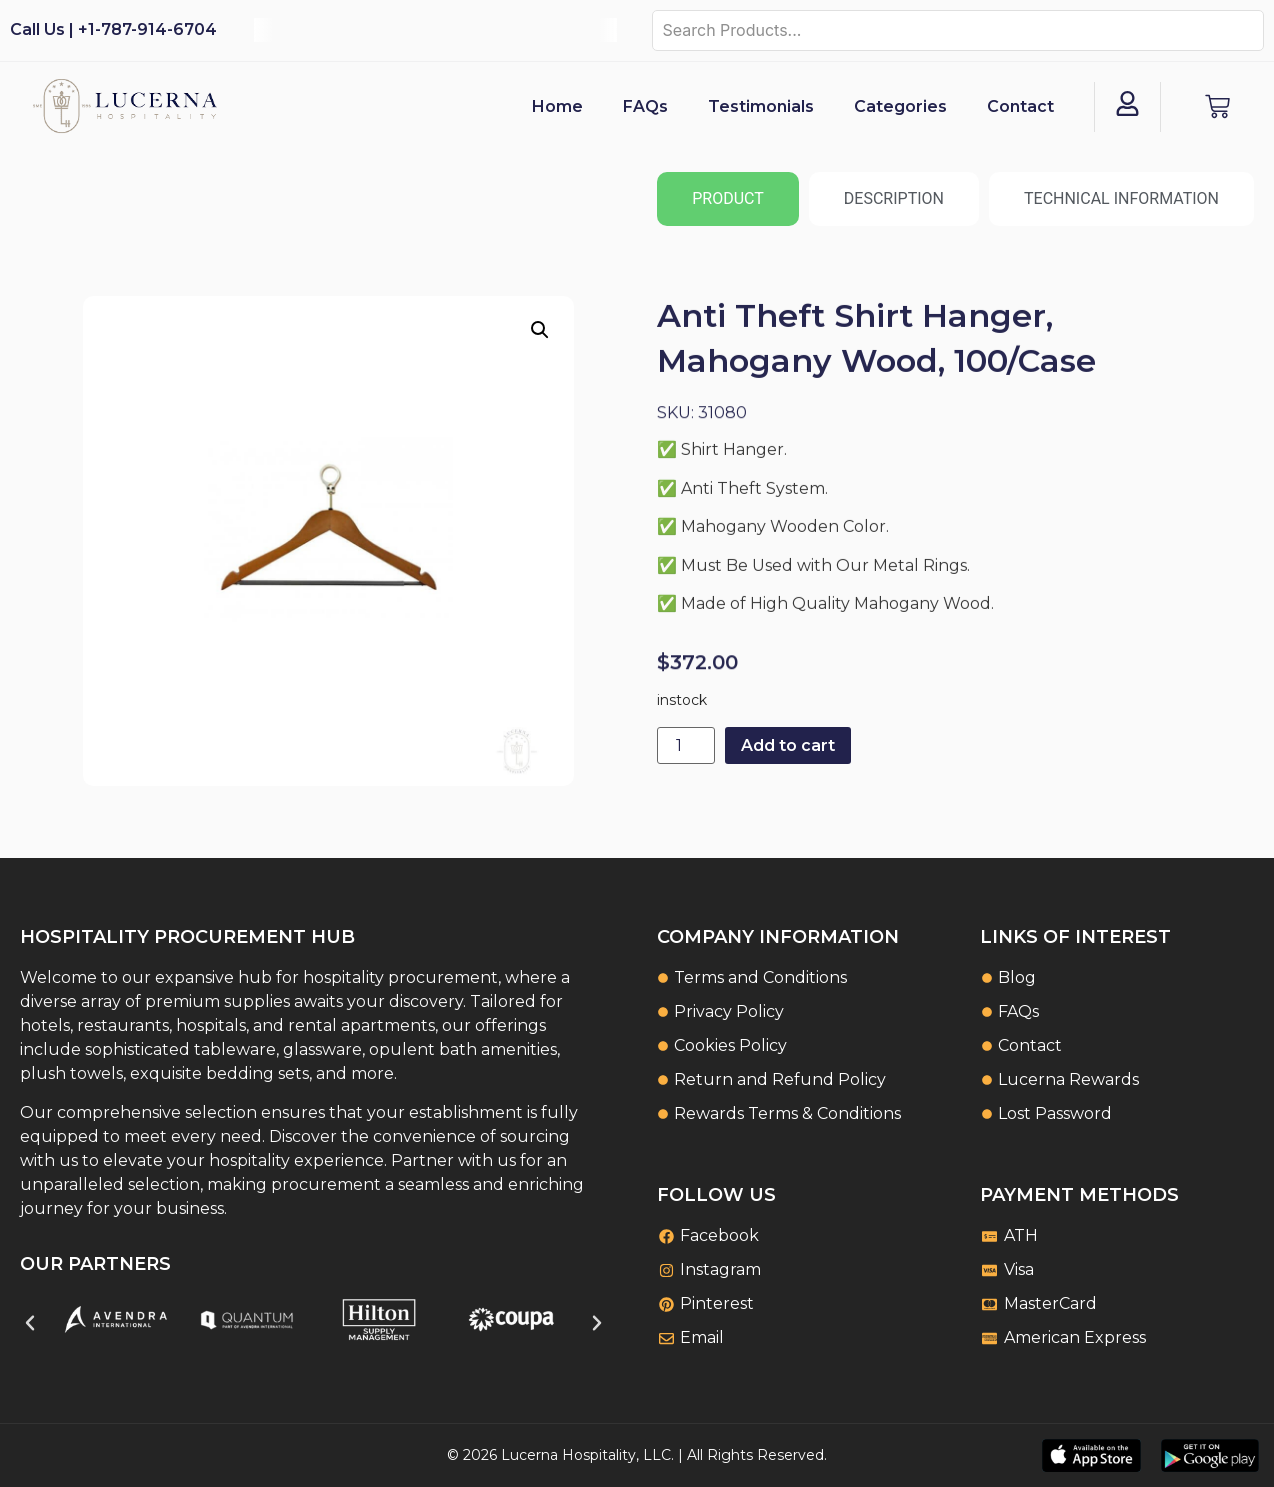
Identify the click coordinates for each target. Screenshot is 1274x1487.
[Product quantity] (686, 745)
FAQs (645, 106)
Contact (1020, 106)
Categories (900, 106)
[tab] (728, 199)
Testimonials (761, 106)
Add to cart (788, 745)
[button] (540, 330)
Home (557, 106)
